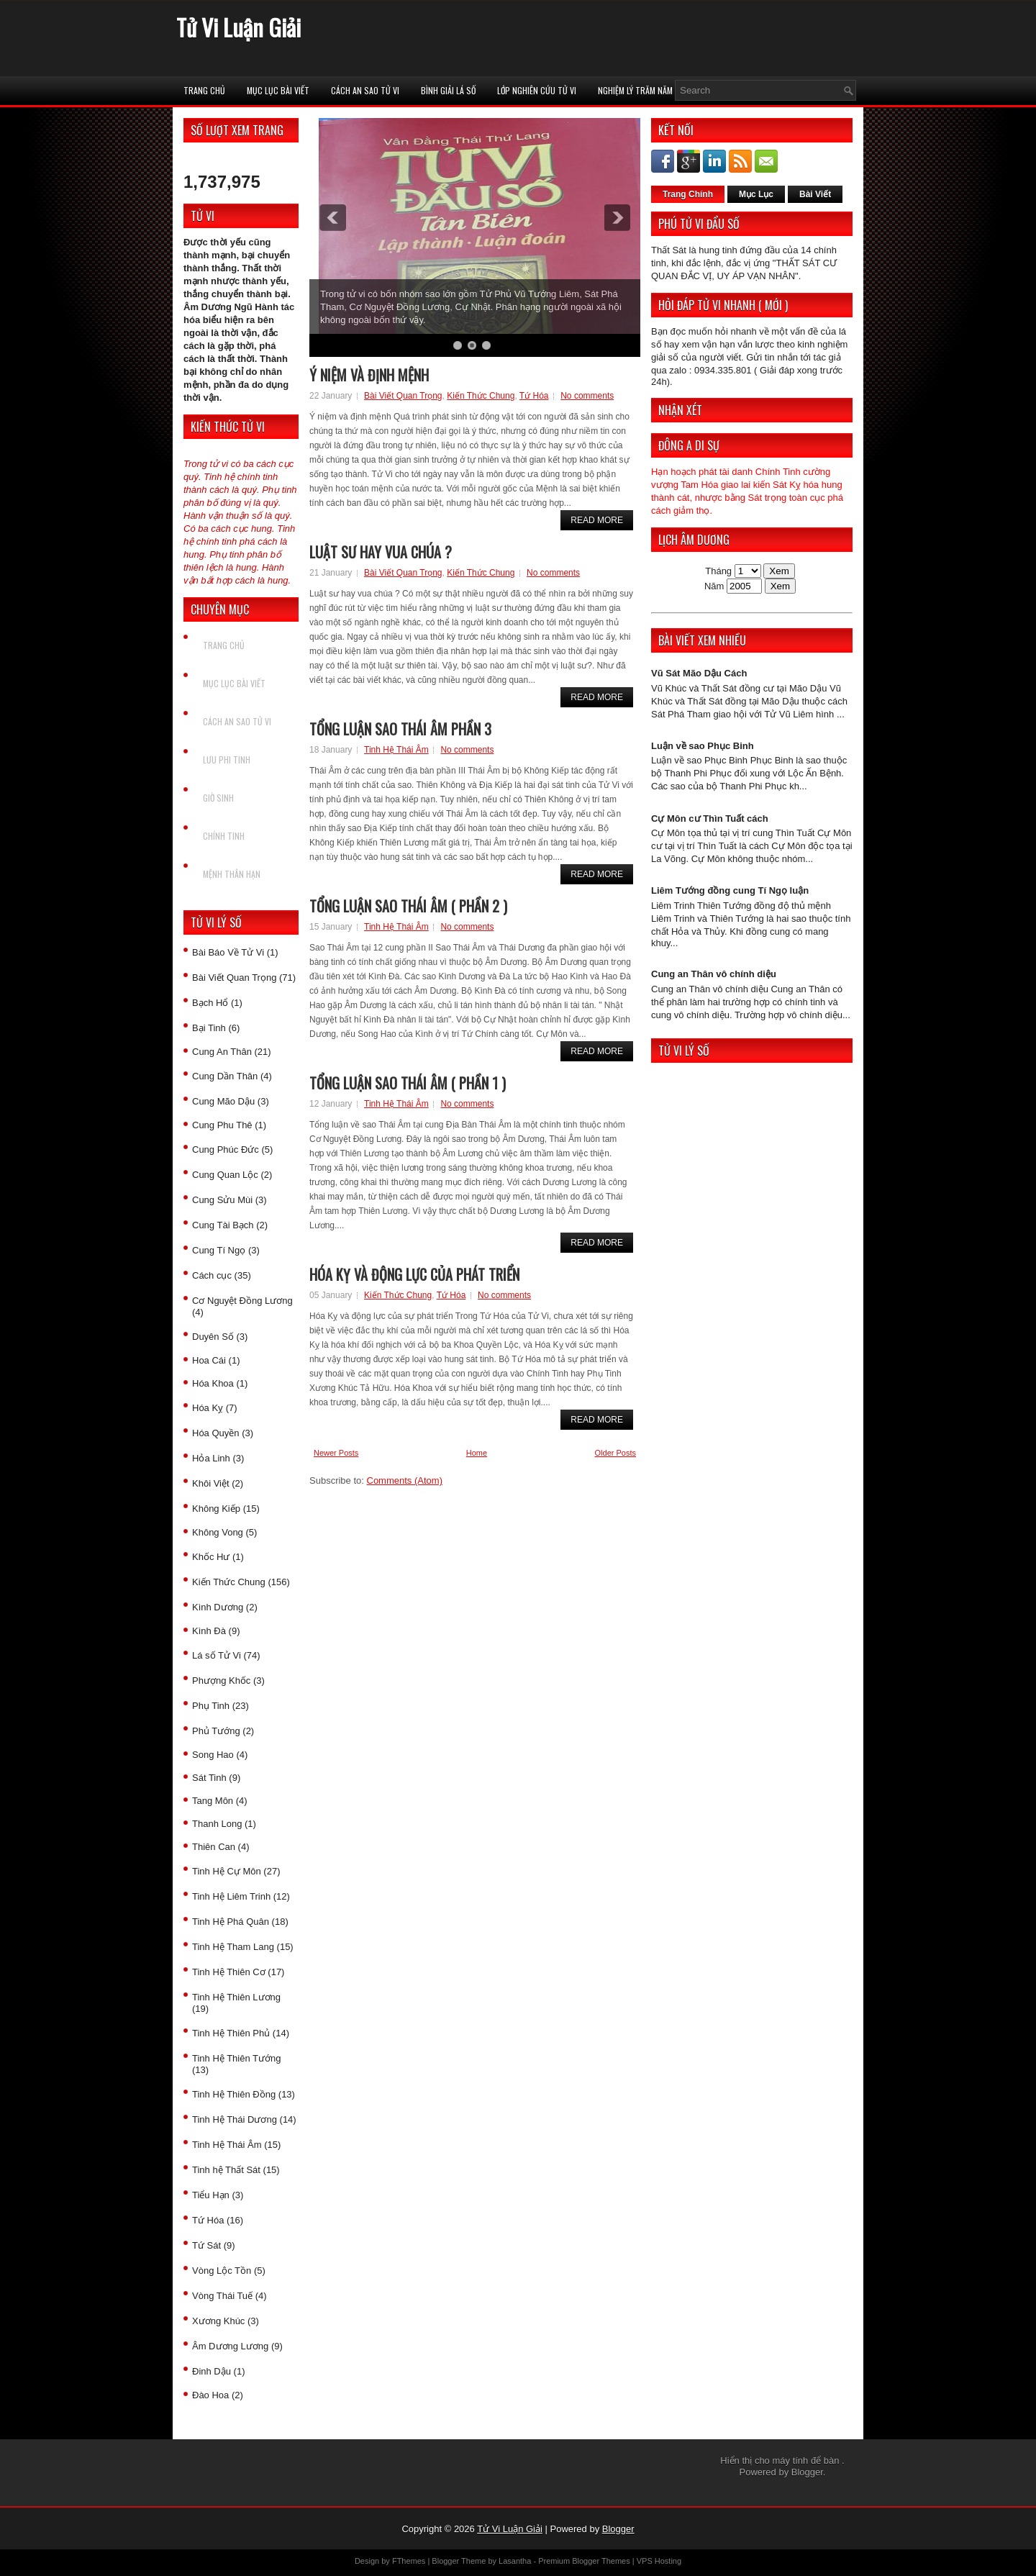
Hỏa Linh (211, 1458)
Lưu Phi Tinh (226, 759)
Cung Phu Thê (222, 1125)
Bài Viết (815, 194)
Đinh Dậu (211, 2371)
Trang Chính (688, 194)
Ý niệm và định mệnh (369, 375)
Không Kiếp (216, 1508)
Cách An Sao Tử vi (365, 90)
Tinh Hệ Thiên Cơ (228, 1972)
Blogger (807, 2472)
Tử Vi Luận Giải (238, 27)
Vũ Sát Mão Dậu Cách (699, 673)
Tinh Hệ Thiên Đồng (234, 2094)
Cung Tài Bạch (223, 1225)
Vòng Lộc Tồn (221, 2270)
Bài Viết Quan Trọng (234, 977)
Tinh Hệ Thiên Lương (236, 1997)
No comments (587, 396)
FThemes (408, 2561)
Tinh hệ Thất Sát (226, 2169)
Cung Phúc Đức (225, 1149)
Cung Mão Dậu (223, 1101)
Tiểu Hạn (211, 2195)
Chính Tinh (224, 836)
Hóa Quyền (216, 1433)
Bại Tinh (209, 1027)
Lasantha (515, 2561)
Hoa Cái (209, 1360)
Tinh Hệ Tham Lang (233, 1946)
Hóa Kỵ (207, 1407)
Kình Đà (209, 1630)
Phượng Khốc (221, 1680)
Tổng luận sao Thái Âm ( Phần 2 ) (408, 906)
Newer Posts (336, 1452)
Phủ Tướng (216, 1730)
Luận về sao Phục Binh (702, 745)
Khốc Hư (211, 1556)
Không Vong (217, 1532)
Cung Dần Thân (225, 1076)
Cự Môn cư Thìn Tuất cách (709, 818)
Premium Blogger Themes (584, 2561)
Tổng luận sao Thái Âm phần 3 (400, 729)
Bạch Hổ (210, 1002)
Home (476, 1452)
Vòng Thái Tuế (222, 2295)
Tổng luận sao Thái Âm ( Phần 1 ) (407, 1083)
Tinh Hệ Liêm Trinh (231, 1896)
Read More (597, 520)
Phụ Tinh (211, 1705)
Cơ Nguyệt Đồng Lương (242, 1300)
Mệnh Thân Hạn (231, 874)
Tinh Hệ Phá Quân (230, 1921)
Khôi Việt (211, 1483)
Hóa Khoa (213, 1383)
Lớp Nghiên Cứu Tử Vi (536, 90)
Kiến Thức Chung (228, 1582)
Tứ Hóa (208, 2220)
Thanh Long (217, 1823)
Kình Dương (217, 1607)
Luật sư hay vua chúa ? (380, 552)
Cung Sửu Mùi (222, 1199)
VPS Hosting (659, 2561)
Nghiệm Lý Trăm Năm (635, 90)
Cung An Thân (222, 1051)
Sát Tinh (209, 1777)
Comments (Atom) (404, 1480)
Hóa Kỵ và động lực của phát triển (414, 1274)
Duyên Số (213, 1336)
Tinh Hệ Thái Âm (227, 2144)
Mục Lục (756, 194)
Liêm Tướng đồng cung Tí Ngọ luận (730, 890)
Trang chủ (204, 90)
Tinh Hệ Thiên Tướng (236, 2058)
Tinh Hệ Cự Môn (226, 1871)
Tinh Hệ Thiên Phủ (231, 2033)
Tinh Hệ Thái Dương (234, 2119)
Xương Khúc (218, 2321)
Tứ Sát (206, 2245)
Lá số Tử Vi (216, 1655)
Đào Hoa (210, 2395)
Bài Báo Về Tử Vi (228, 952)
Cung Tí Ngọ (218, 1250)
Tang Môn (212, 1800)
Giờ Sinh (218, 798)
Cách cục (212, 1275)
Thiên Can (213, 1846)
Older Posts (615, 1452)
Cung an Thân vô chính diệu (713, 974)
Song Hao (213, 1754)
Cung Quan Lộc (225, 1174)
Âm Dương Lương (230, 2346)
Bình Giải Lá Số (448, 90)
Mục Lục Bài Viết (278, 90)
